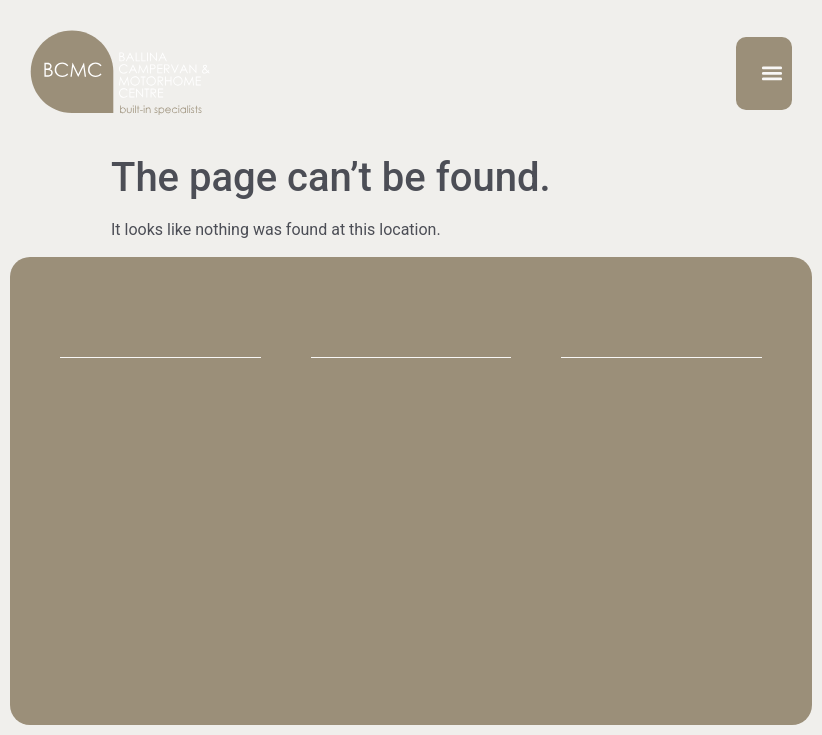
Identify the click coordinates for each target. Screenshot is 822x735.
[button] (772, 73)
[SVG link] (120, 73)
